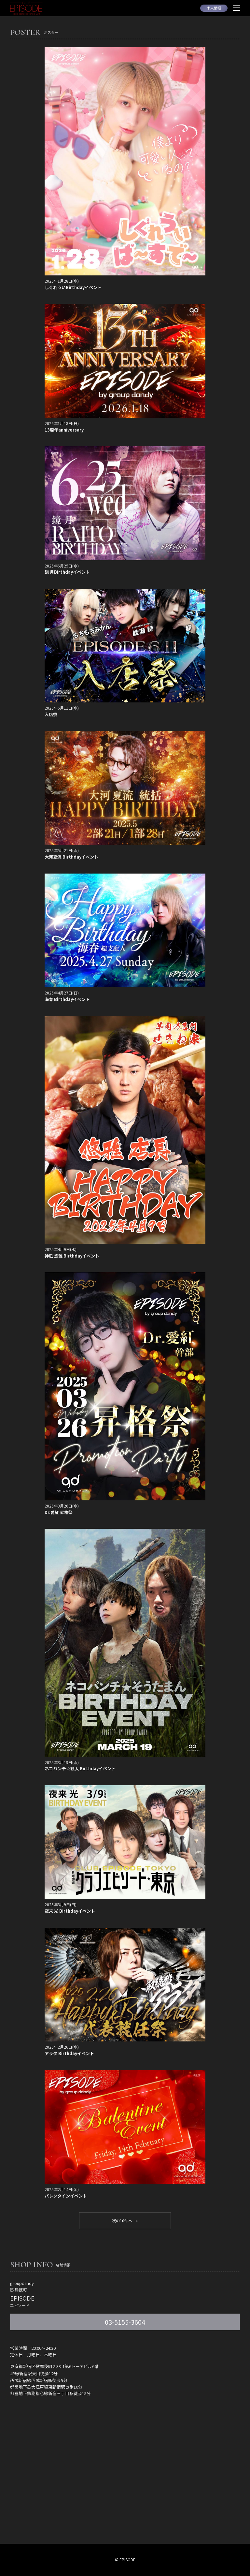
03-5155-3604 (125, 2322)
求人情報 (214, 7)
